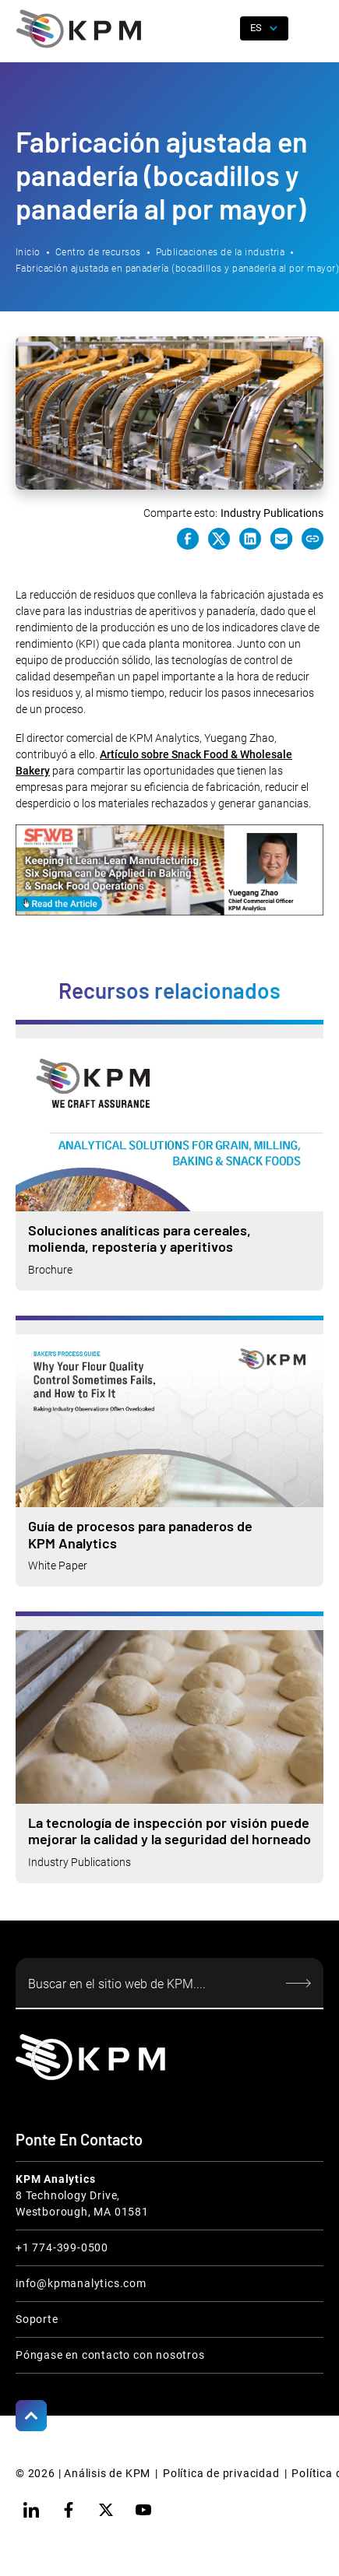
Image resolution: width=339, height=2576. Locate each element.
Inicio (28, 252)
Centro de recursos (98, 252)
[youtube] (143, 2509)
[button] (312, 28)
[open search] (222, 28)
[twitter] (106, 2509)
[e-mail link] (281, 539)
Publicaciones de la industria (220, 252)
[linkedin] (31, 2509)
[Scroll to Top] (31, 2415)
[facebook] (68, 2509)
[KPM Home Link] (90, 2057)
